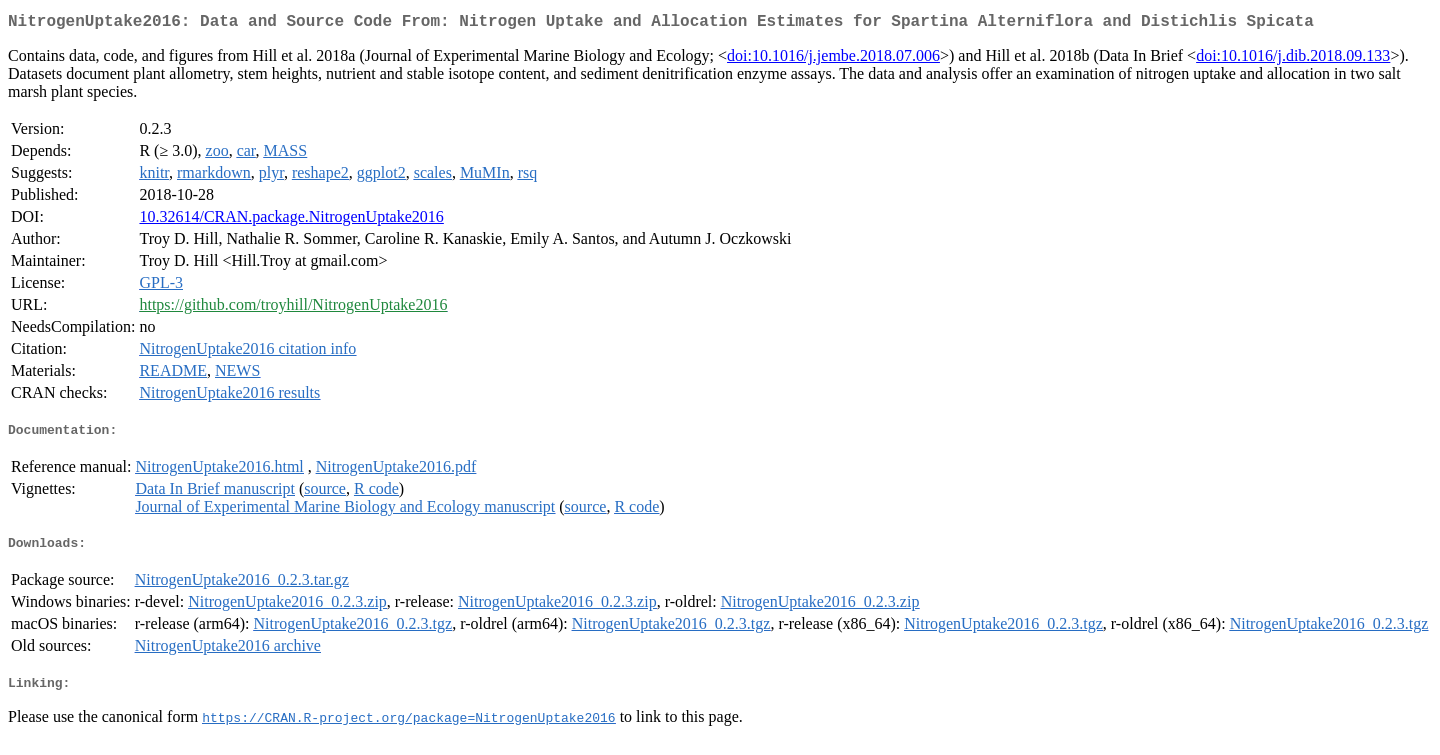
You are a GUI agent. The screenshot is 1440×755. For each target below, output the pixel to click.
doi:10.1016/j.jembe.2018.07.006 (833, 59)
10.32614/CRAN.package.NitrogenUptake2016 (291, 220)
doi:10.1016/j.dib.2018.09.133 (1293, 59)
